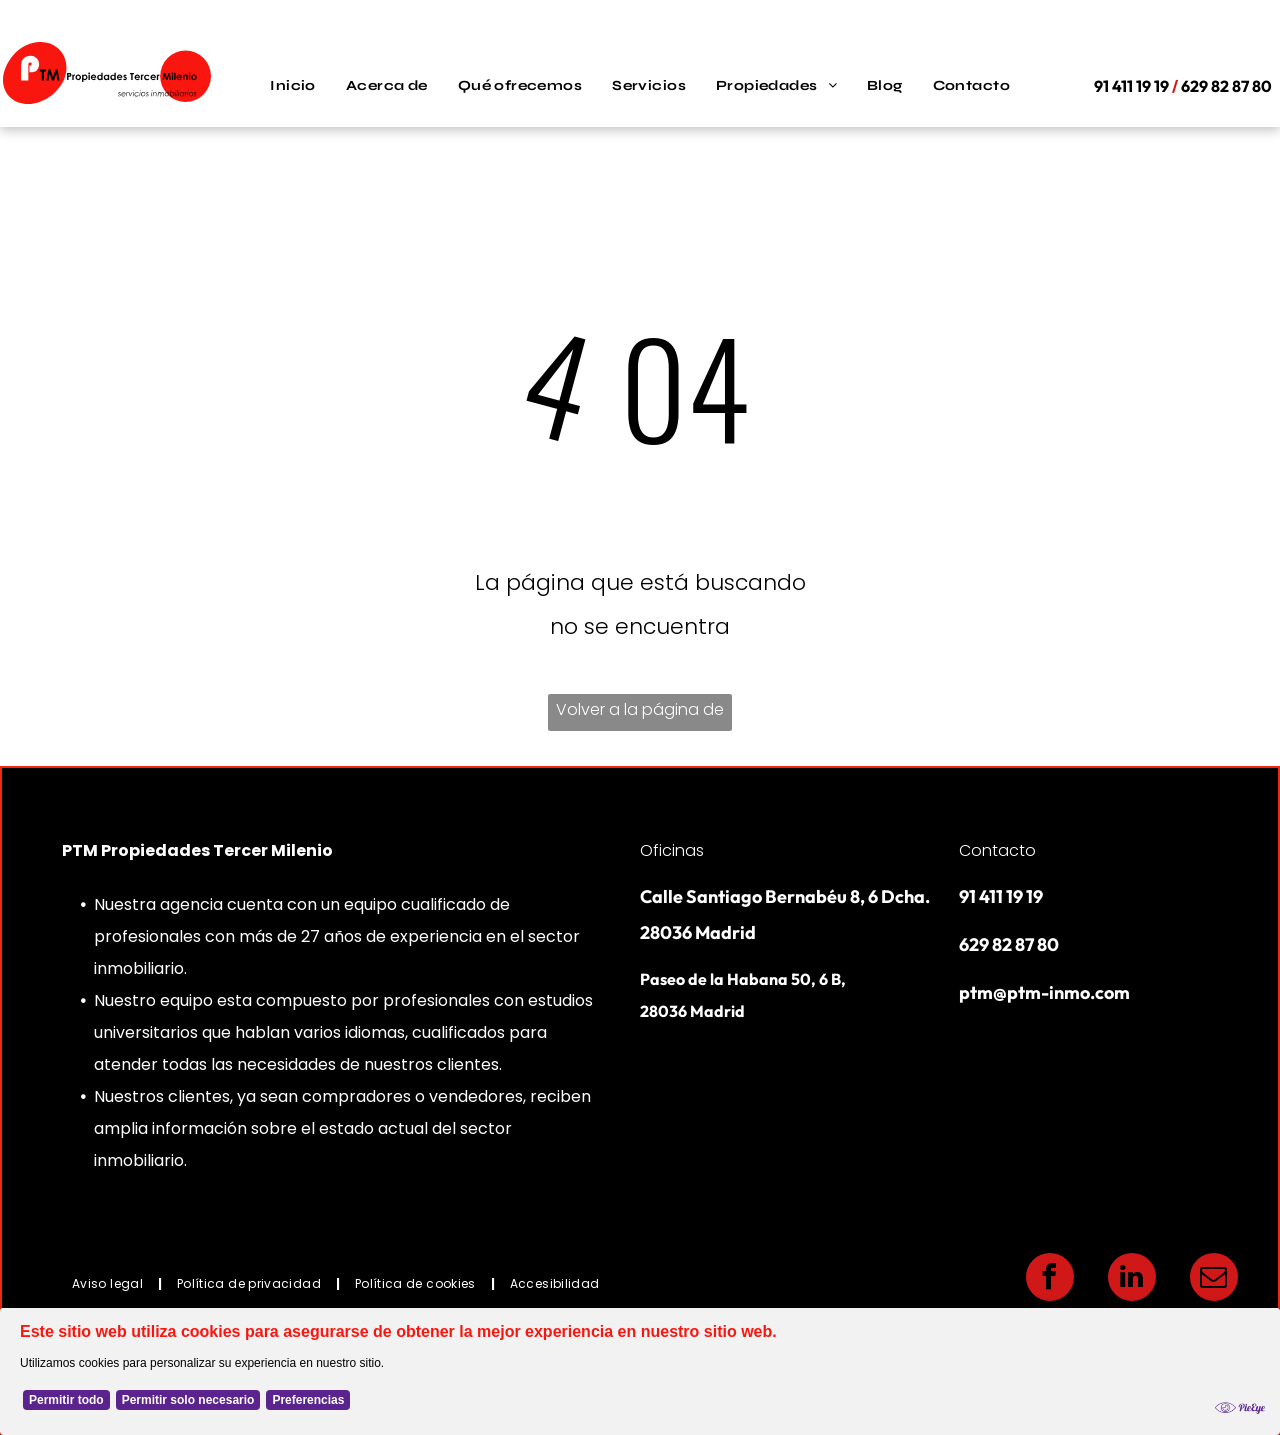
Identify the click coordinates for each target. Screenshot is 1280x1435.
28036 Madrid (692, 1011)
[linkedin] (1132, 1279)
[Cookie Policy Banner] (640, 1371)
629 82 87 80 (1009, 944)
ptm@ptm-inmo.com (1044, 992)
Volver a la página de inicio (640, 714)
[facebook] (1050, 1279)
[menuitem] (293, 86)
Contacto (997, 850)
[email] (1214, 1279)
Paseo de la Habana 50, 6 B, (743, 979)
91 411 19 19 (1001, 896)
